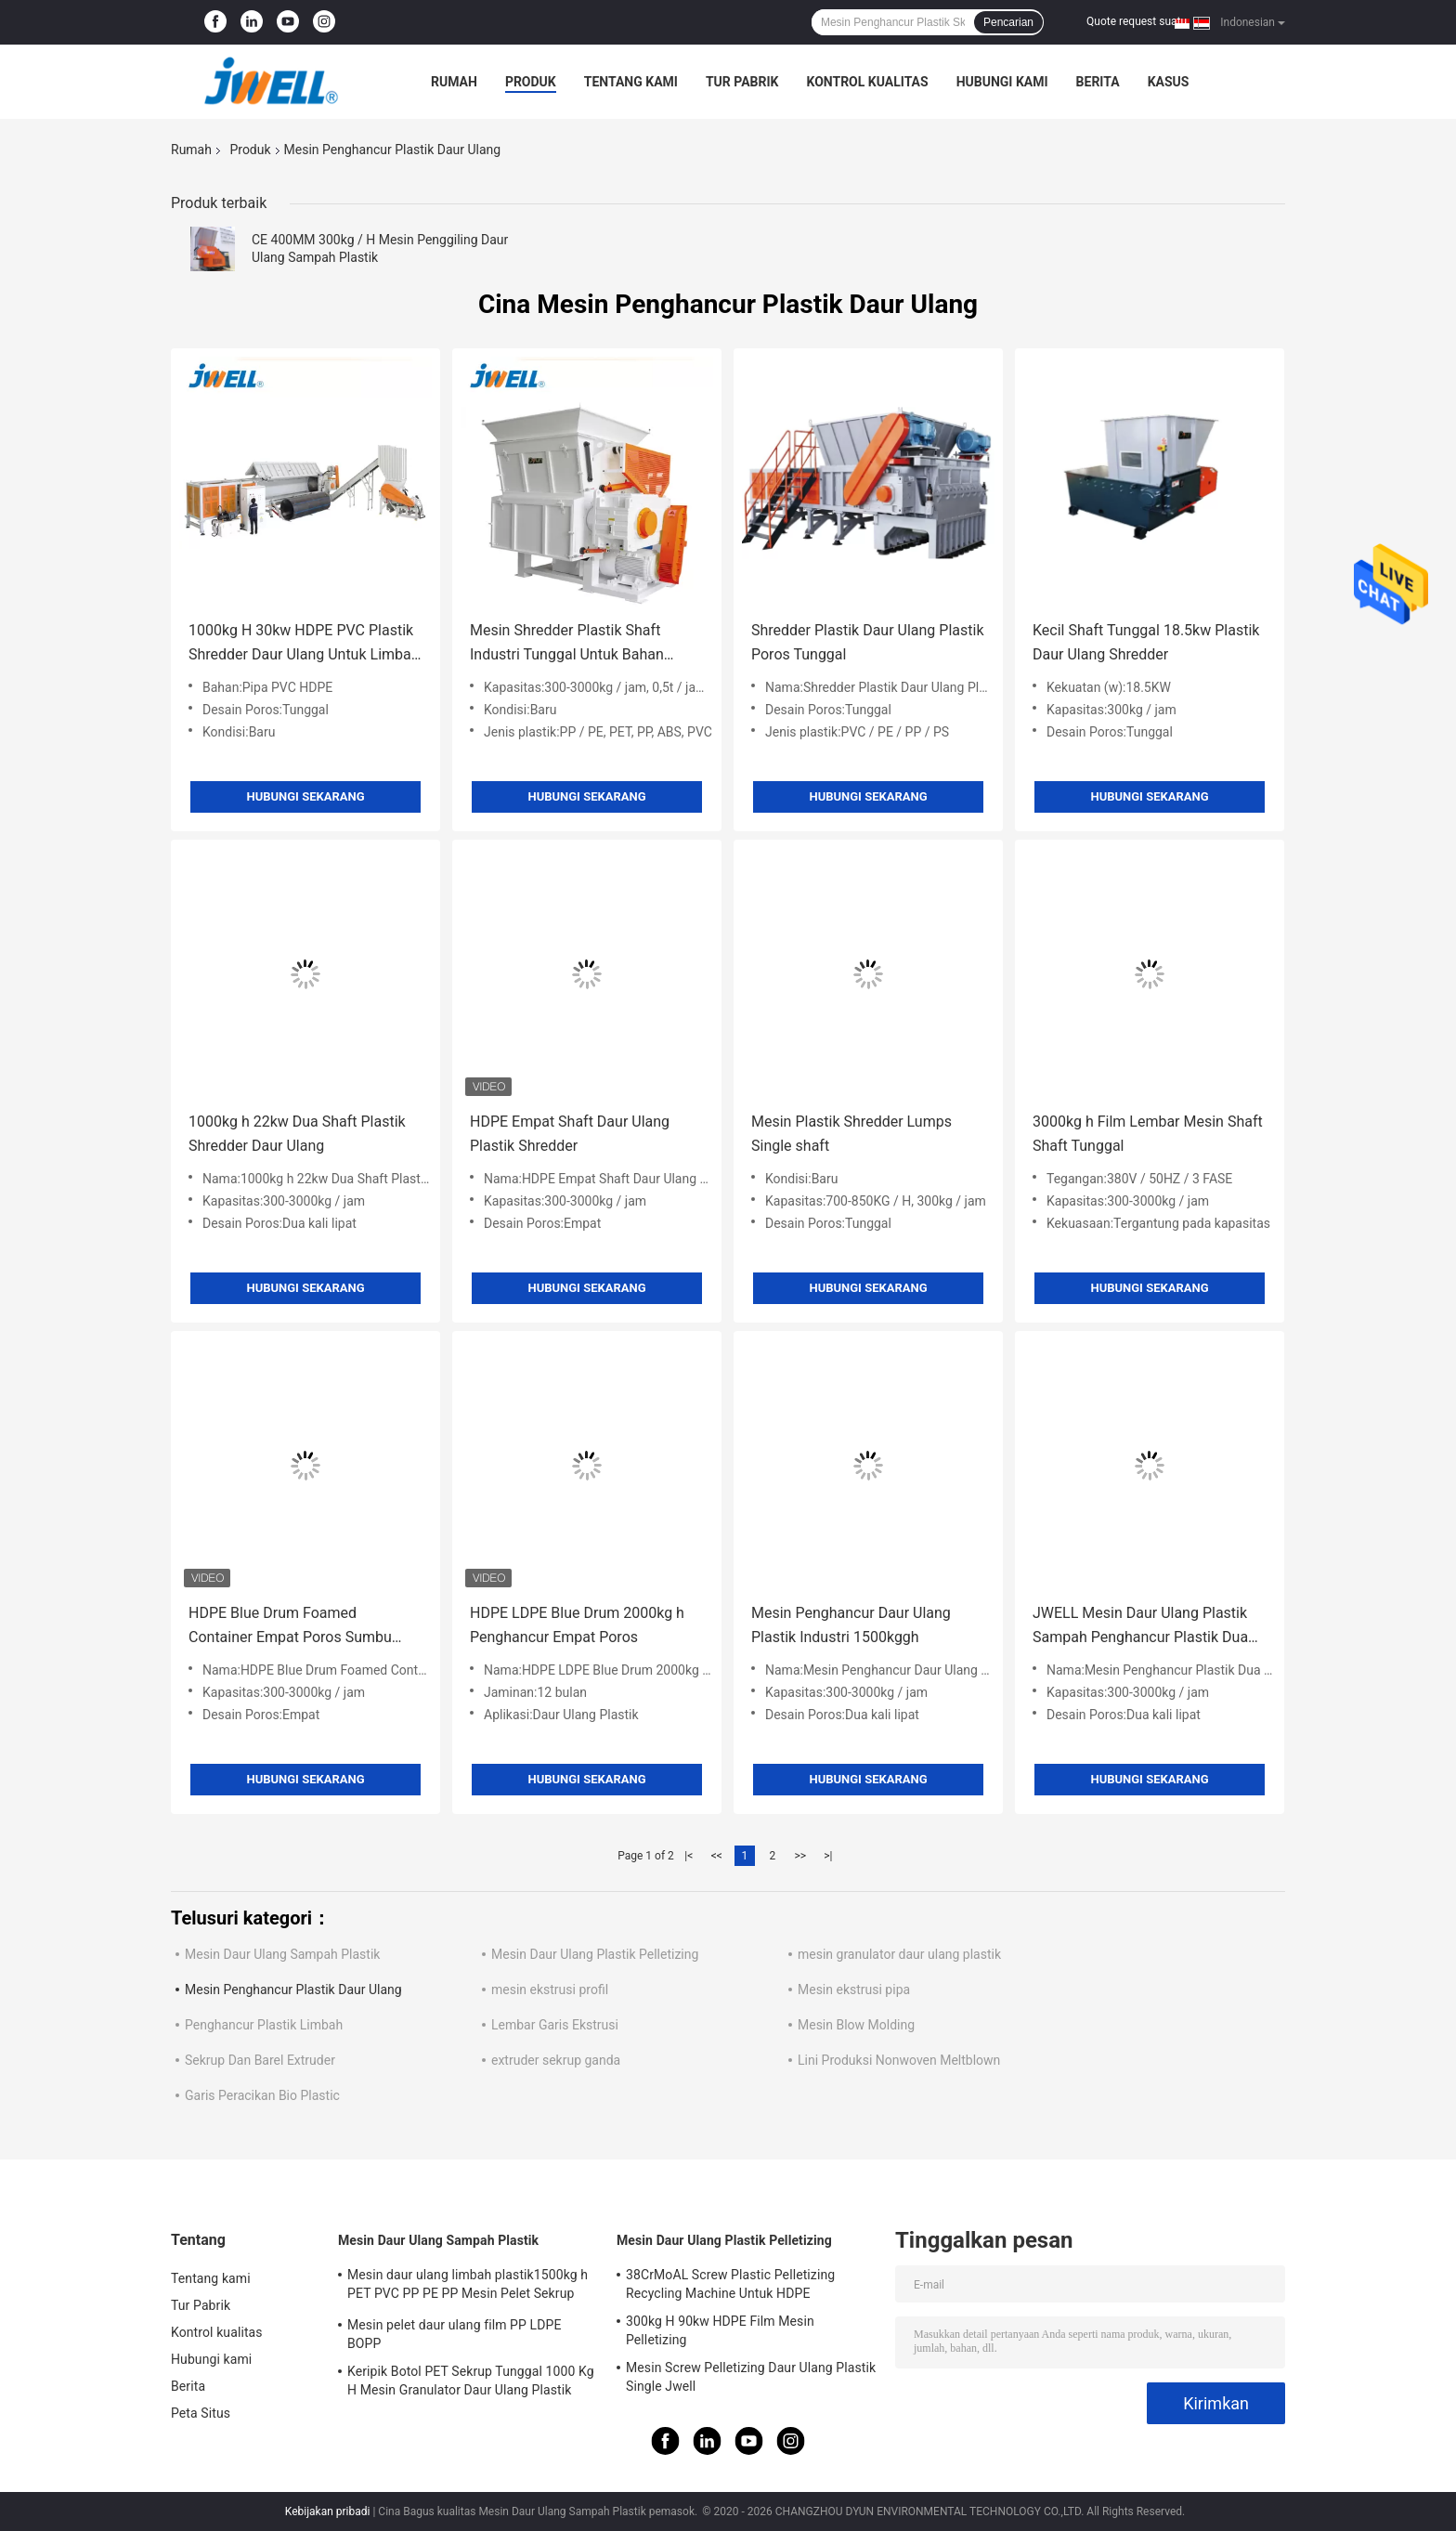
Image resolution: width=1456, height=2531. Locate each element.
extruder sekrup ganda (555, 2060)
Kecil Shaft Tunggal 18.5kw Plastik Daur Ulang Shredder (1146, 642)
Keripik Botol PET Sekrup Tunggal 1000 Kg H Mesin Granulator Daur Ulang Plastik (470, 2380)
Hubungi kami (1002, 81)
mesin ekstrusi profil (549, 1989)
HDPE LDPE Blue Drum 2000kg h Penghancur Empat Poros (577, 1625)
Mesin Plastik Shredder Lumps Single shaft (851, 1134)
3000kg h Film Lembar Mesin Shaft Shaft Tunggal (1148, 1134)
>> (800, 1855)
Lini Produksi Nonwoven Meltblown (899, 2060)
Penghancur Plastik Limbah (264, 2024)
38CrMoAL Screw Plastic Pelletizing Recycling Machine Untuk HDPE (730, 2284)
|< (688, 1855)
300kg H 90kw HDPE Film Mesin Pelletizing (720, 2330)
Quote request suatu (1136, 21)
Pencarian (1008, 22)
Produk (530, 81)
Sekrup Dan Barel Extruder (260, 2060)
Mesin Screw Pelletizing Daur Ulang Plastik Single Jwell (751, 2377)
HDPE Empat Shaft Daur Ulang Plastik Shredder (570, 1134)
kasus (1169, 81)
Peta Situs (200, 2413)
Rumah (454, 81)
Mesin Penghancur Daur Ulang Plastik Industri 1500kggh (851, 1625)
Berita (1098, 81)
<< (716, 1855)
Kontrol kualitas (867, 81)
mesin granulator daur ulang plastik (899, 1954)
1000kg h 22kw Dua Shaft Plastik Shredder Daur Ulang (297, 1134)
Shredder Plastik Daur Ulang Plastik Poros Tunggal (867, 642)
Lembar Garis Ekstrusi (554, 2024)
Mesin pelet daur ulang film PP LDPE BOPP (454, 2334)
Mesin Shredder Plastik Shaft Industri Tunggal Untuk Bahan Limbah (567, 644)
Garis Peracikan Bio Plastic (262, 2095)
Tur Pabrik (742, 81)
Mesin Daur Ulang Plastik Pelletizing (594, 1954)
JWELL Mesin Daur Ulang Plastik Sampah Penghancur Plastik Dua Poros (1140, 1627)
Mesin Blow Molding (856, 2024)
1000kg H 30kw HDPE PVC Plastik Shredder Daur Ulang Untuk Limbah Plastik (304, 644)
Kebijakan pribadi (327, 2511)
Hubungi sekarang (305, 796)
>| (828, 1855)
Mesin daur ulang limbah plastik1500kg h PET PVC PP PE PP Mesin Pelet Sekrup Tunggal (467, 2286)
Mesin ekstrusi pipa (854, 1989)
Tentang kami (631, 81)
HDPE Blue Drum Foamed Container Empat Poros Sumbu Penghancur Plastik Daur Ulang (290, 1627)
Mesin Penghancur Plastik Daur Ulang (293, 1989)
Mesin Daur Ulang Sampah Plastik (282, 1954)
